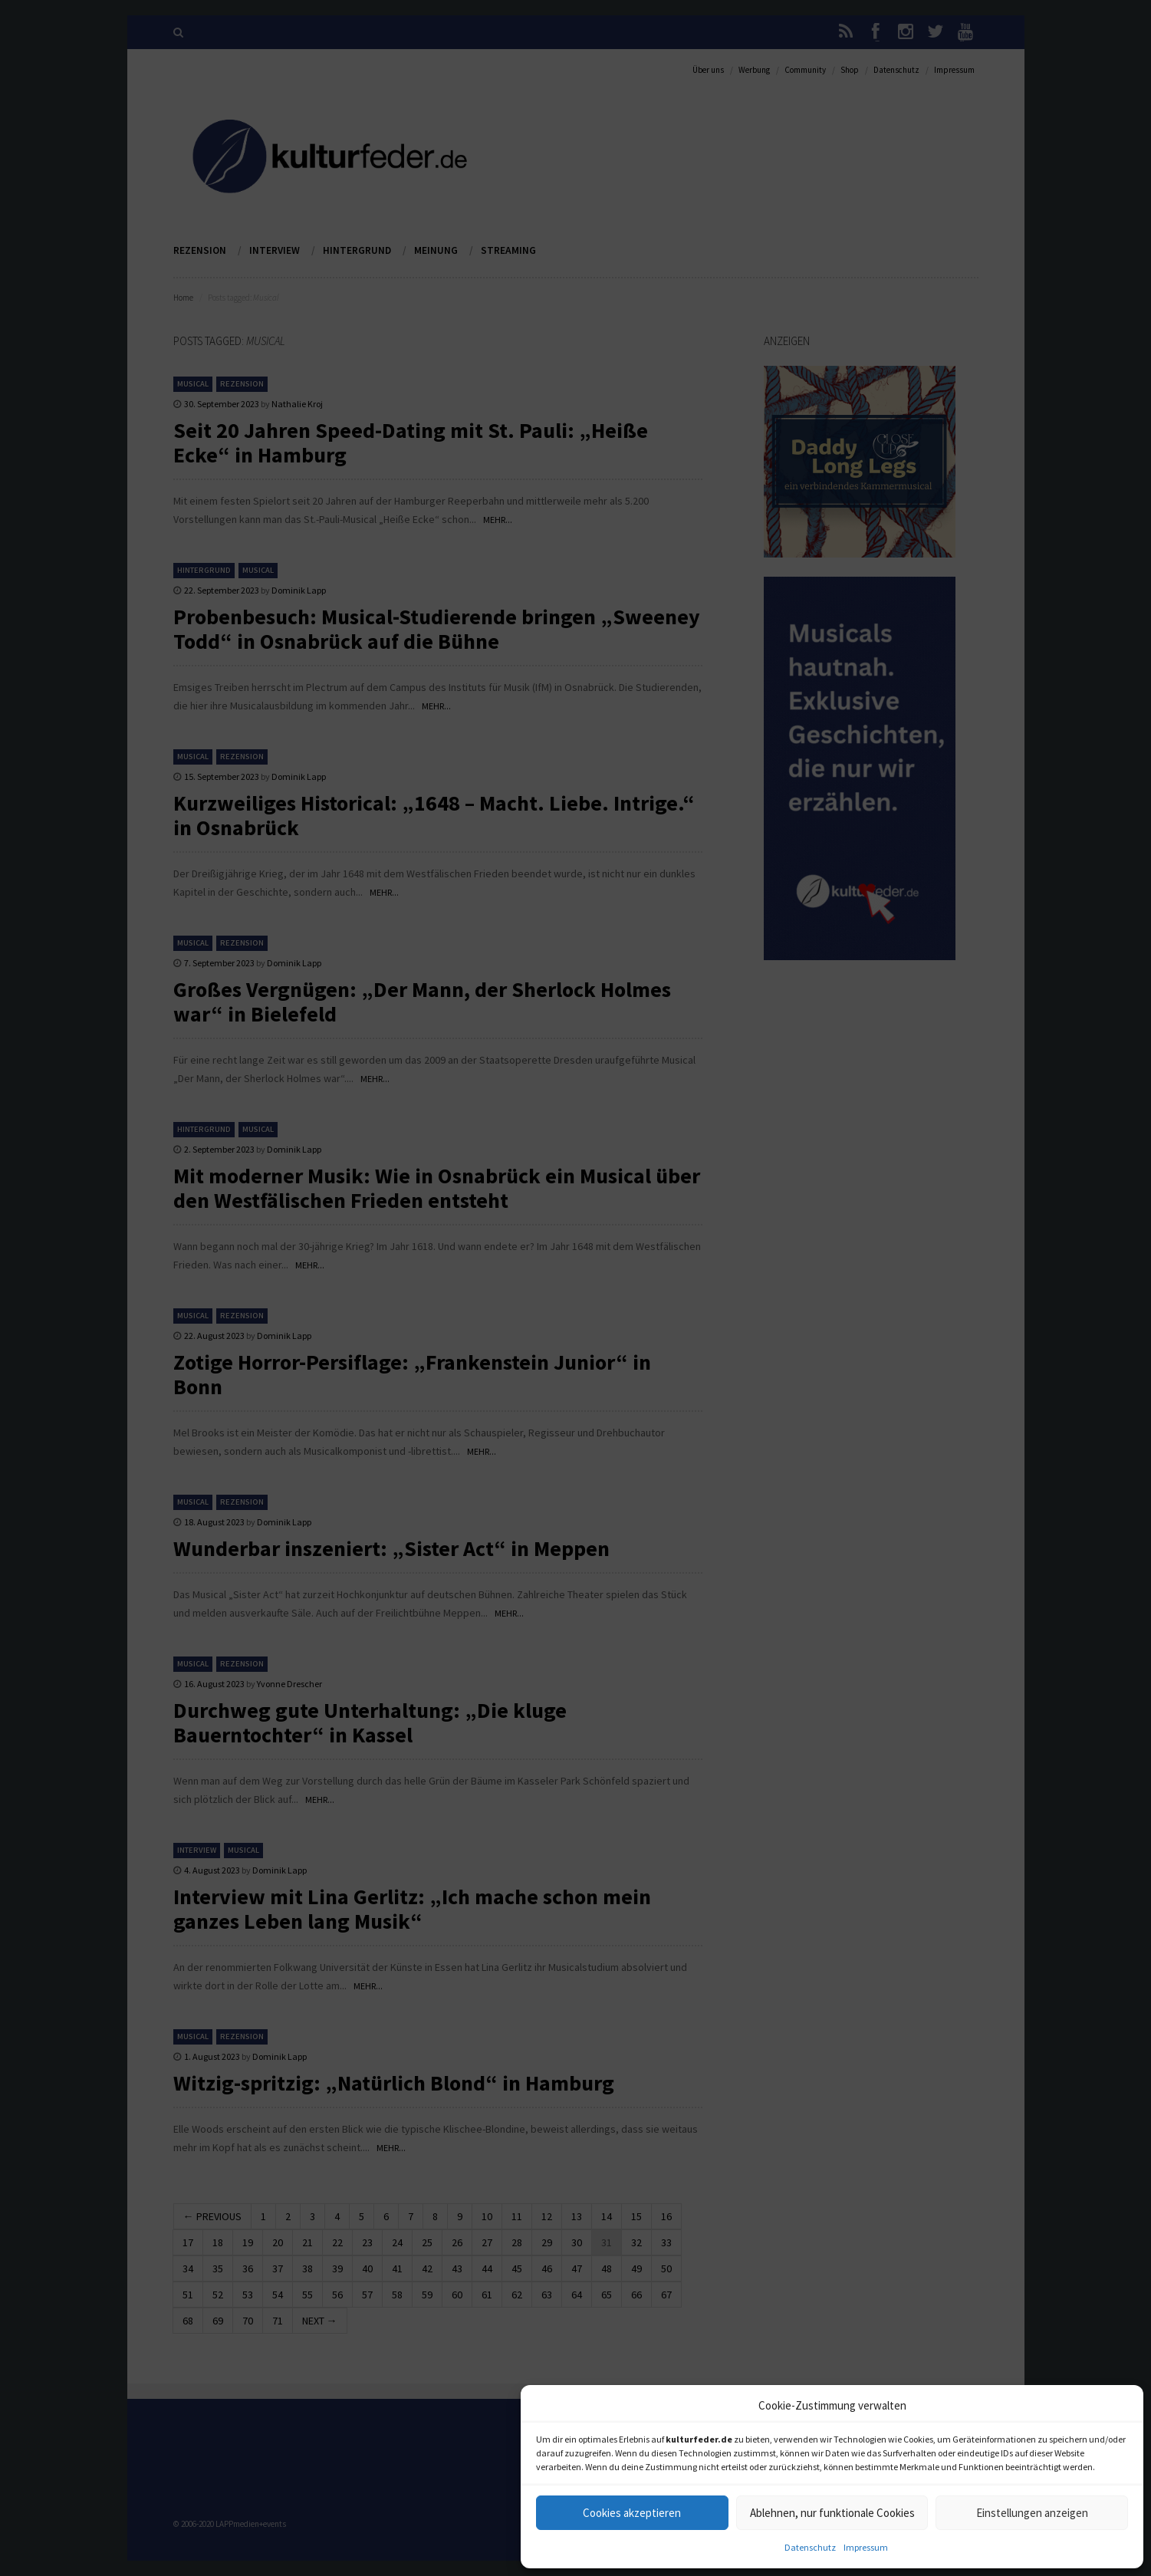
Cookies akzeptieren (632, 2512)
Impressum (866, 2547)
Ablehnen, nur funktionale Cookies (832, 2512)
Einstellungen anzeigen (1032, 2512)
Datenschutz (810, 2547)
